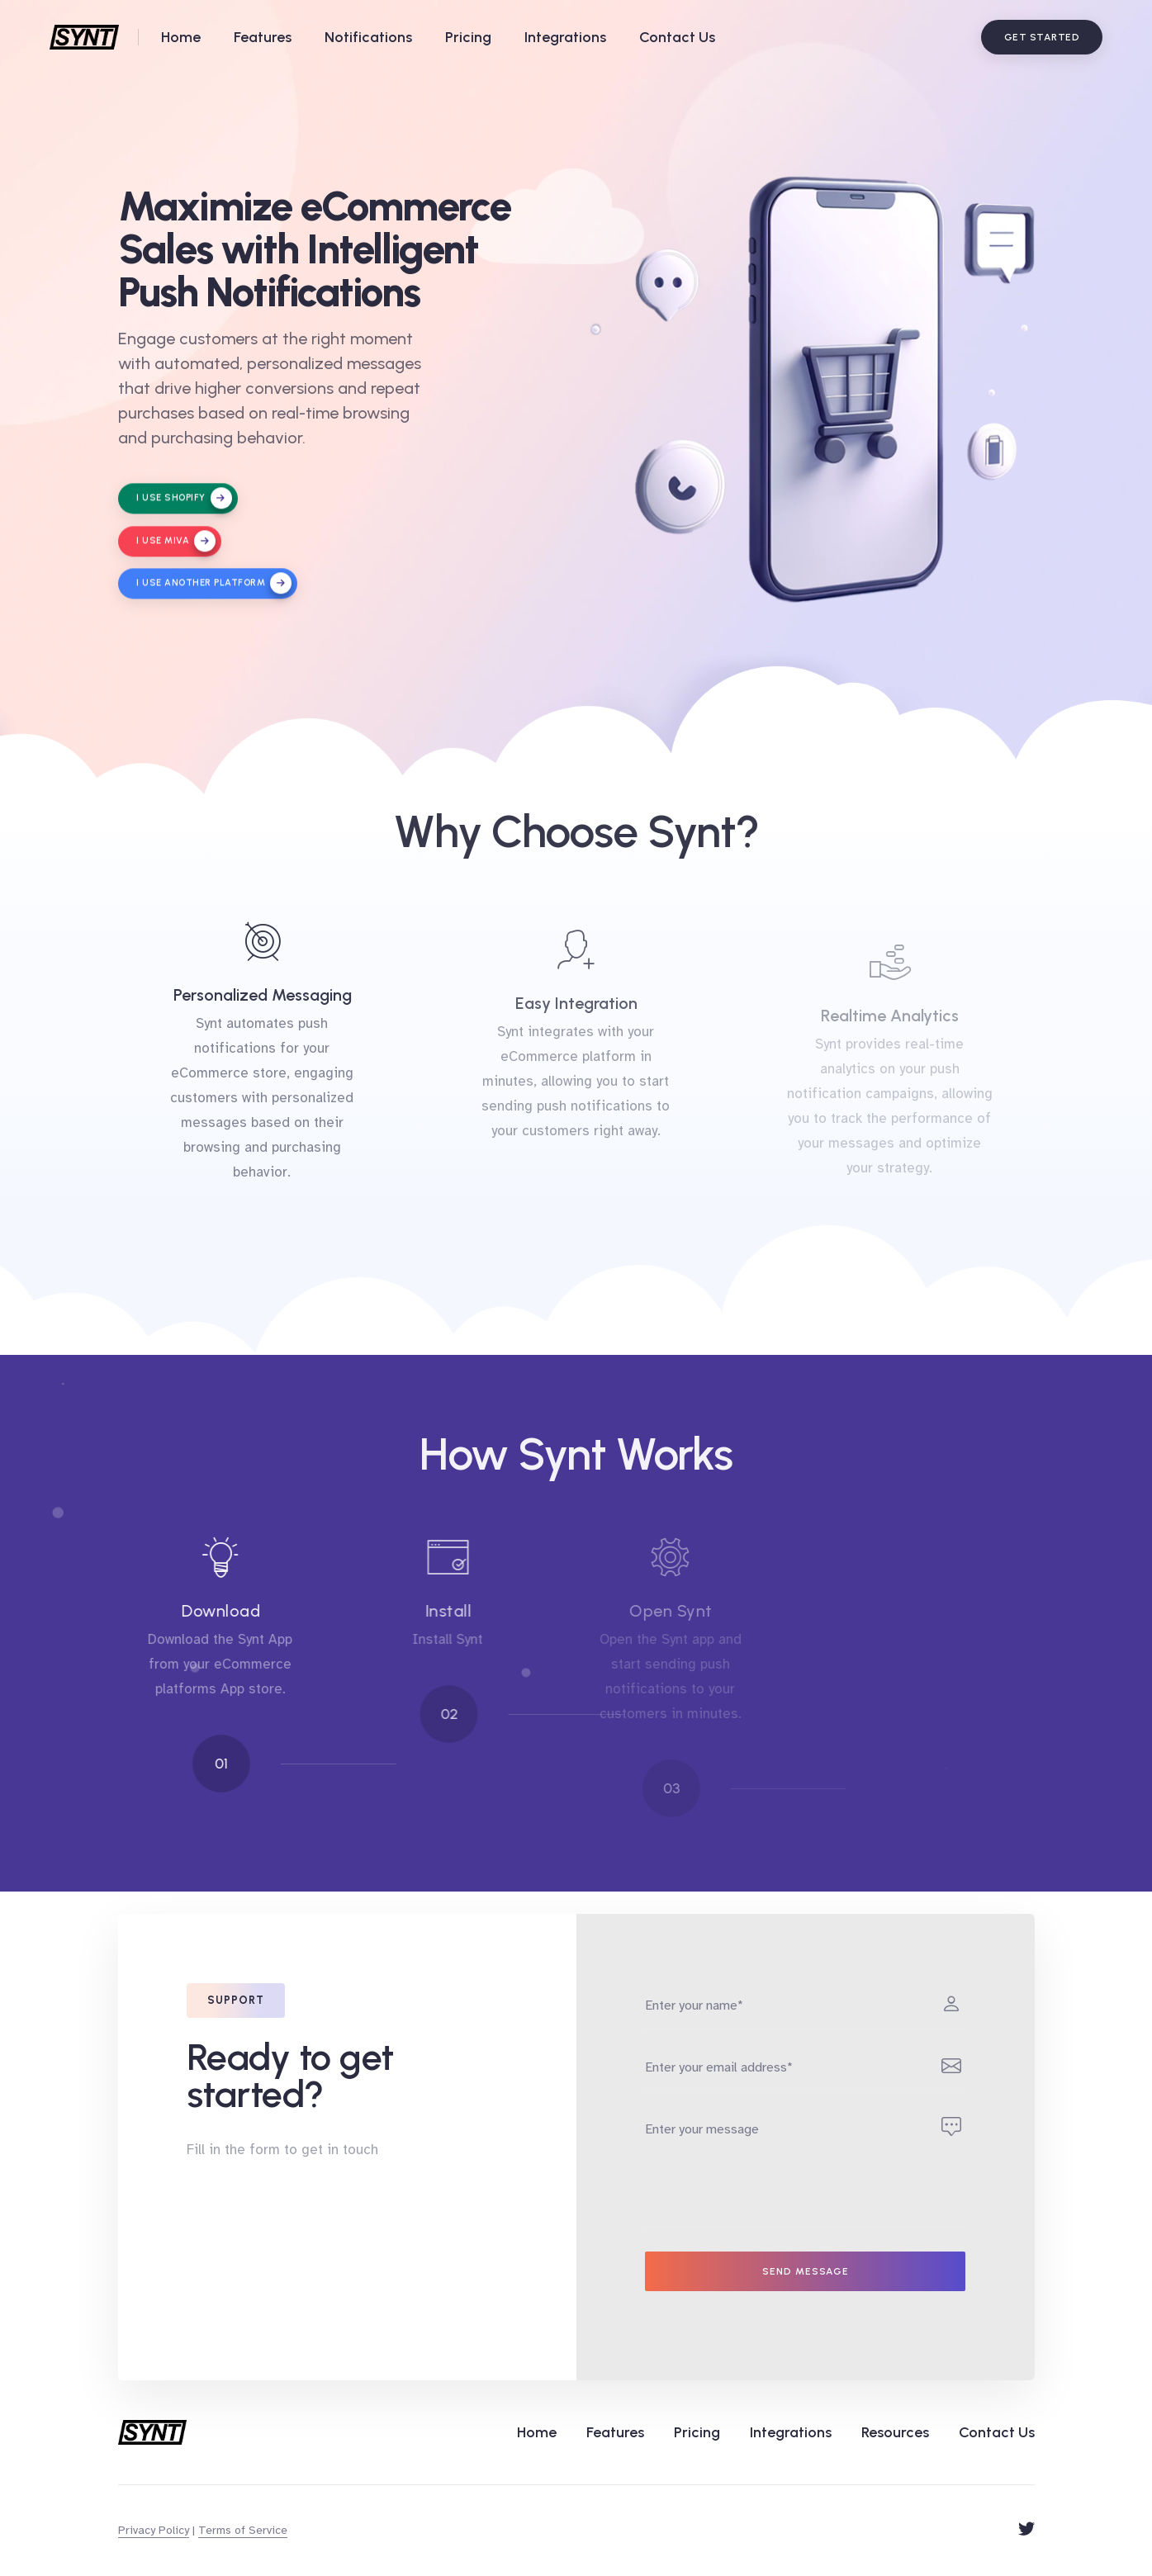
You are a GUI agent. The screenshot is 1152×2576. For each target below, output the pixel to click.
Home (181, 37)
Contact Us (677, 37)
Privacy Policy (153, 2530)
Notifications (368, 37)
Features (263, 37)
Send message (805, 2271)
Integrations (565, 37)
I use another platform (212, 591)
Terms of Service (242, 2530)
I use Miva (174, 549)
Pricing (468, 37)
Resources (895, 2432)
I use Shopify (182, 506)
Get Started (1042, 37)
